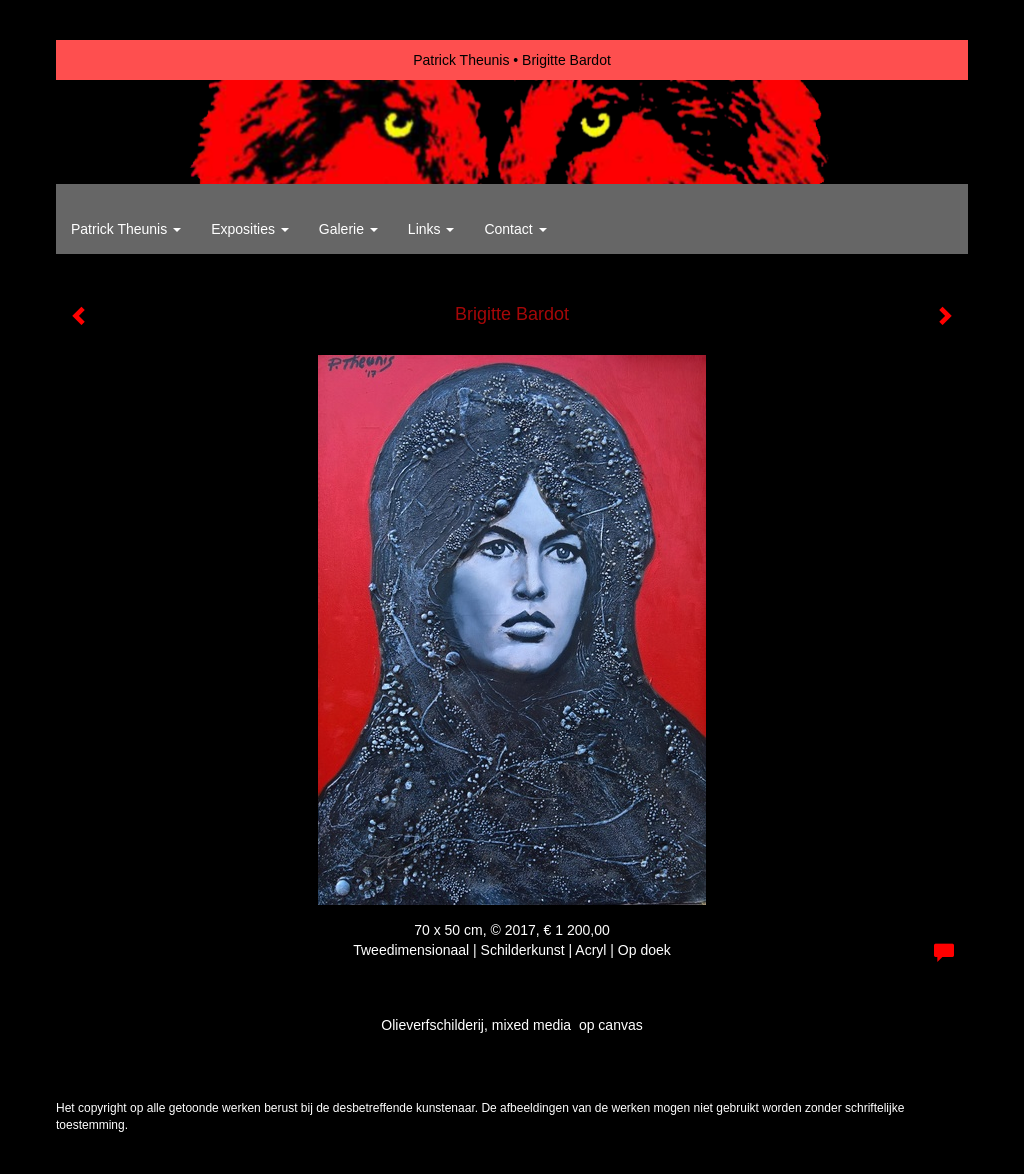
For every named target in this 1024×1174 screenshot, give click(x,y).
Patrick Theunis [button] (126, 229)
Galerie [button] (348, 229)
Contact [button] (515, 229)
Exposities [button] (250, 229)
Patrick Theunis (461, 60)
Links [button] (431, 229)
